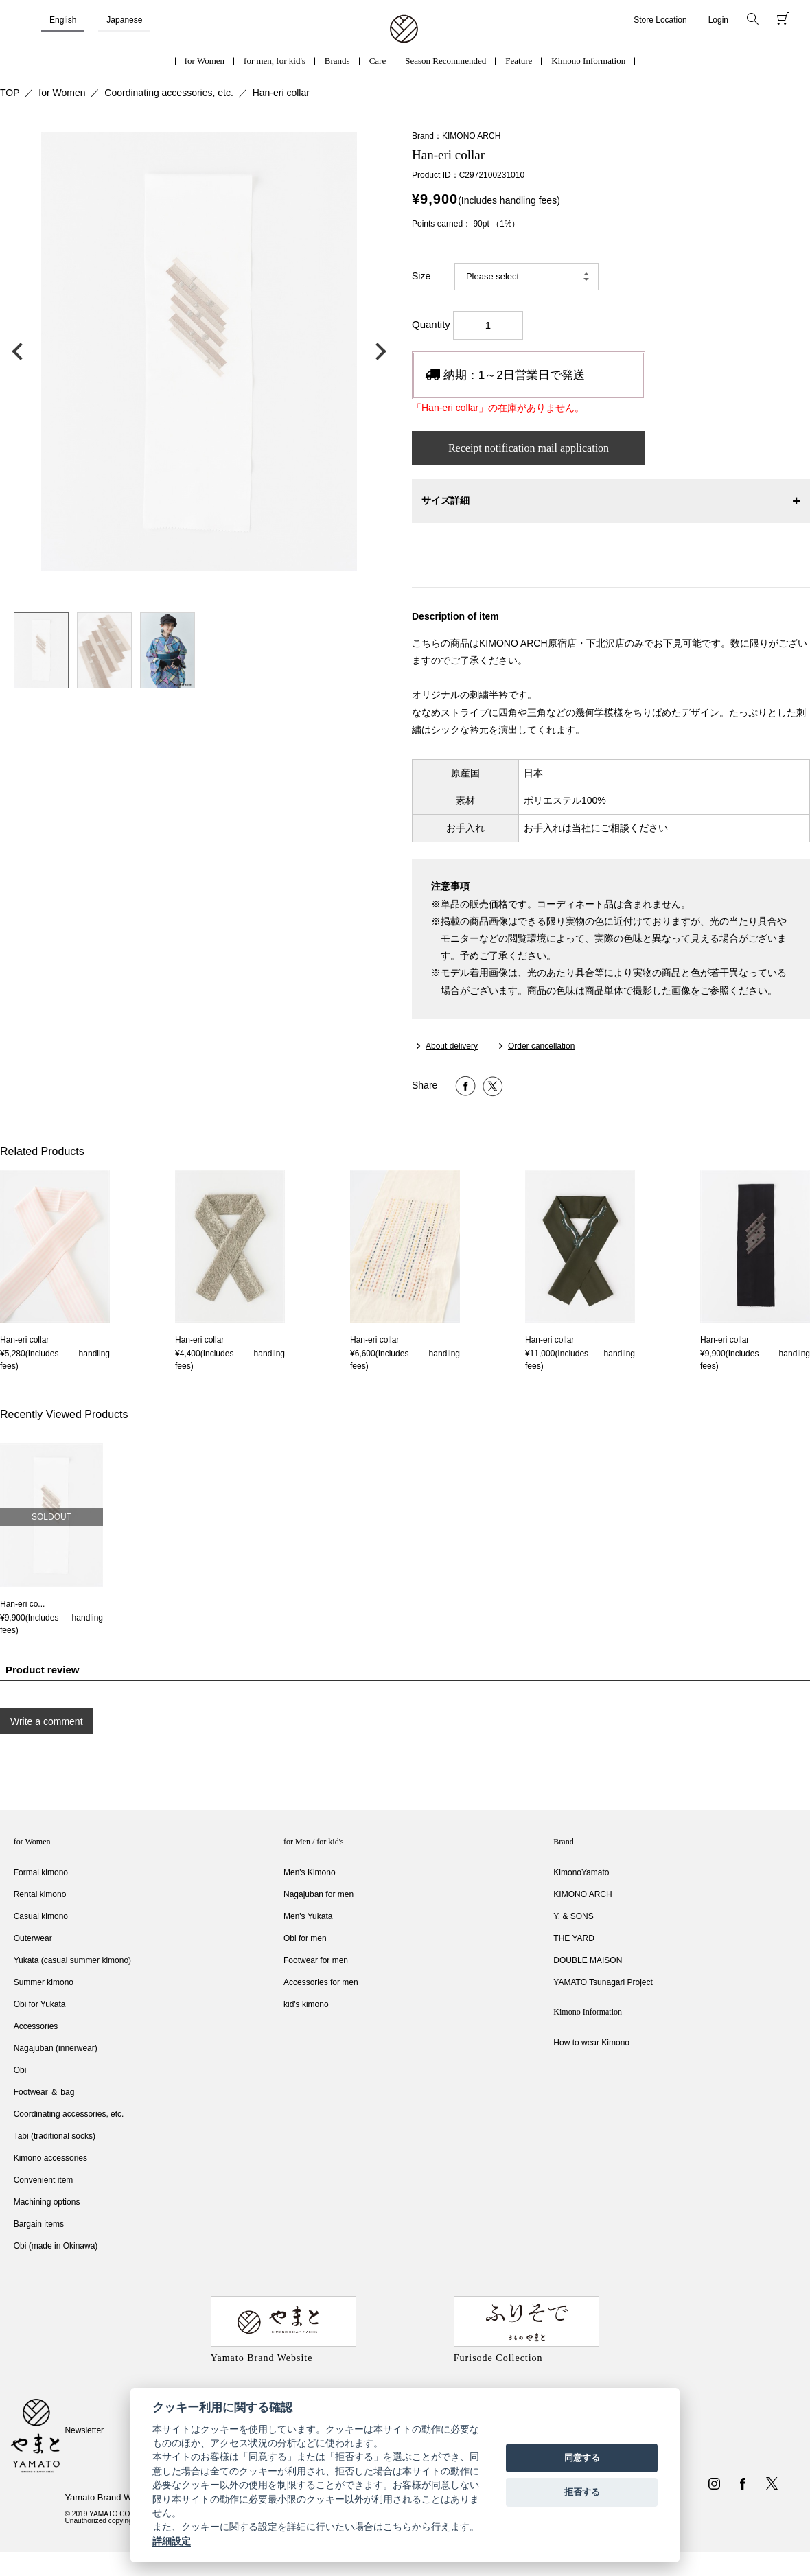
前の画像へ (20, 351)
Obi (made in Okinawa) (56, 2246)
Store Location (660, 20)
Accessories (36, 2026)
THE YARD (573, 1938)
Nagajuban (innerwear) (55, 2048)
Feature (518, 61)
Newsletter (84, 2430)
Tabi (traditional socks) (54, 2136)
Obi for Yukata (40, 2004)
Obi (20, 2070)
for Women (204, 61)
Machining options (47, 2202)
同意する (582, 2457)
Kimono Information (588, 61)
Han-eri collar (281, 92)
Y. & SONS (573, 1916)
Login (718, 20)
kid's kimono (306, 2004)
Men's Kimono (310, 1872)
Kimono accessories (50, 2158)
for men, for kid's (274, 61)
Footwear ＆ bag (44, 2092)
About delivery (452, 1046)
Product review (42, 1669)
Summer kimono (43, 1982)
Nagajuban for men (319, 1894)
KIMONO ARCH (582, 1894)
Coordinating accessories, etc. (168, 92)
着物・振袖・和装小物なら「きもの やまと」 (404, 29)
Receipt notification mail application (528, 448)
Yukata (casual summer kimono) (72, 1960)
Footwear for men (316, 1960)
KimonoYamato (581, 1872)
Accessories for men (321, 1982)
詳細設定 (171, 2541)
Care (377, 61)
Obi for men (305, 1938)
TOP (10, 92)
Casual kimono (41, 1916)
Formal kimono (41, 1872)
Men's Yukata (308, 1916)
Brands (337, 61)
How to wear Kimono (591, 2042)
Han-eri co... (22, 1604)
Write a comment (46, 1721)
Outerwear (33, 1938)
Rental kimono (40, 1894)
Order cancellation (541, 1046)
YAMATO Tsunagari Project (603, 1982)
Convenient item (43, 2180)
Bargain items (39, 2224)
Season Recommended (445, 61)
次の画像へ (377, 351)
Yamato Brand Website (110, 2497)
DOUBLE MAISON (587, 1960)
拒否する (582, 2492)
